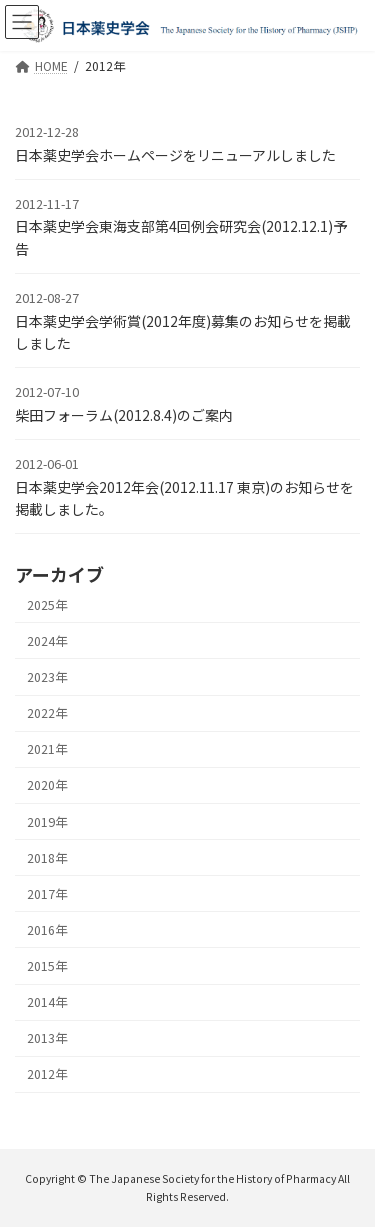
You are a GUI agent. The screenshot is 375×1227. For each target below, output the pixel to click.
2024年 (47, 641)
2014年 (47, 1002)
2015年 (47, 966)
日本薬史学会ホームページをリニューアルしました (175, 155)
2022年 (47, 713)
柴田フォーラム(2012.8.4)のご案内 (124, 415)
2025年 (47, 605)
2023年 (47, 677)
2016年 (47, 930)
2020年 (47, 785)
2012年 (47, 1074)
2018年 (47, 858)
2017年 (47, 894)
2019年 (47, 821)
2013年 (47, 1038)
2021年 (47, 749)
